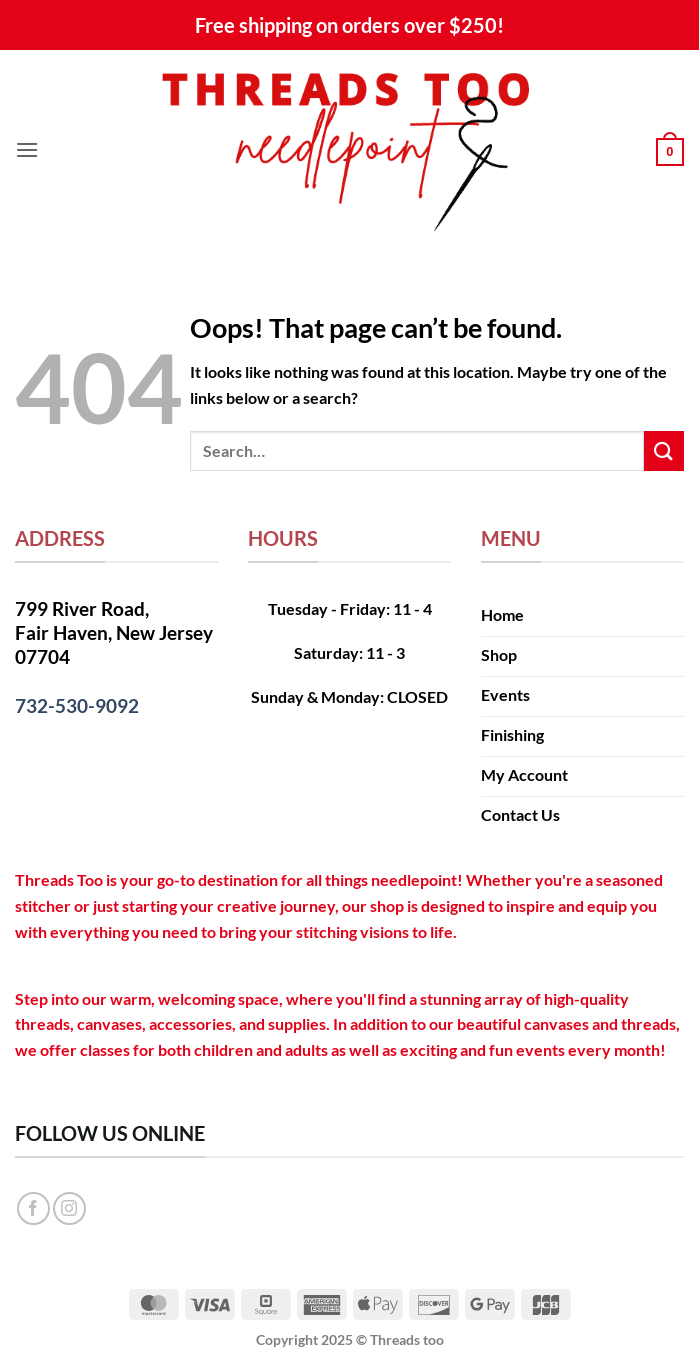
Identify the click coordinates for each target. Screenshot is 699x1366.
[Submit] (664, 450)
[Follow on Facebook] (33, 1208)
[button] (27, 149)
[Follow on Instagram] (69, 1208)
